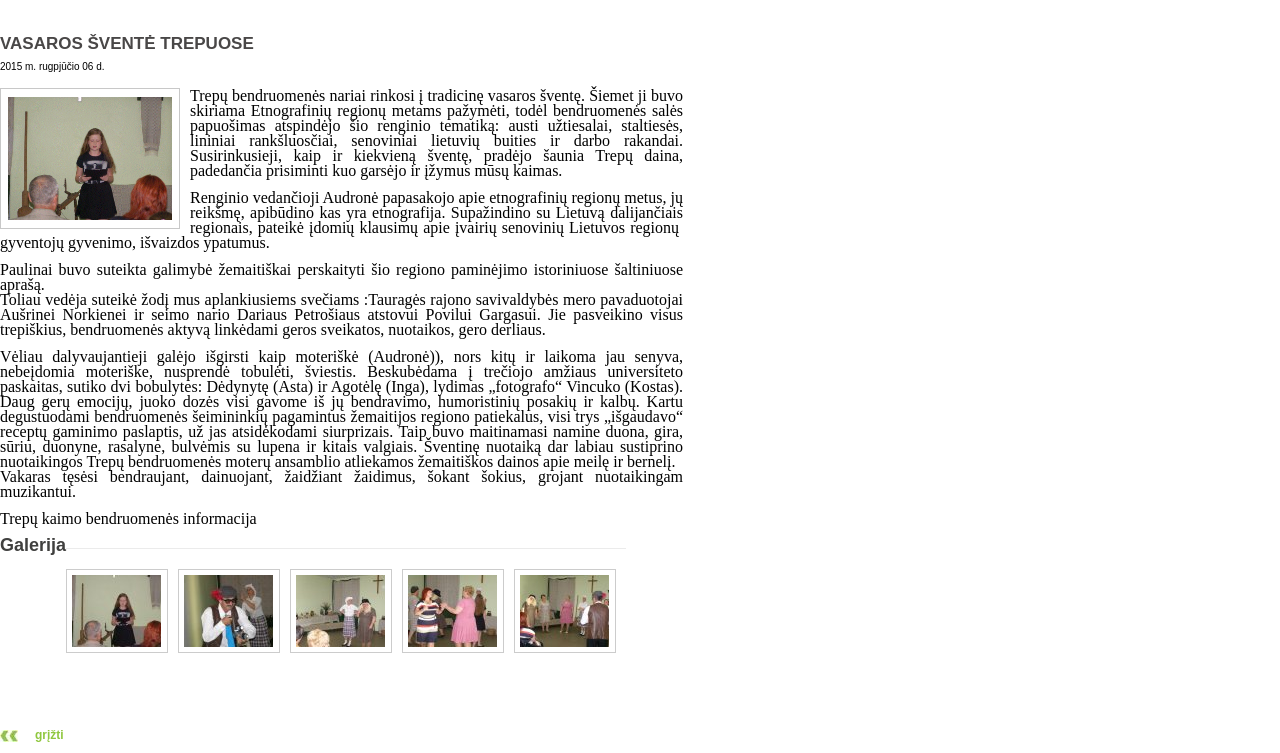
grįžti (49, 735)
